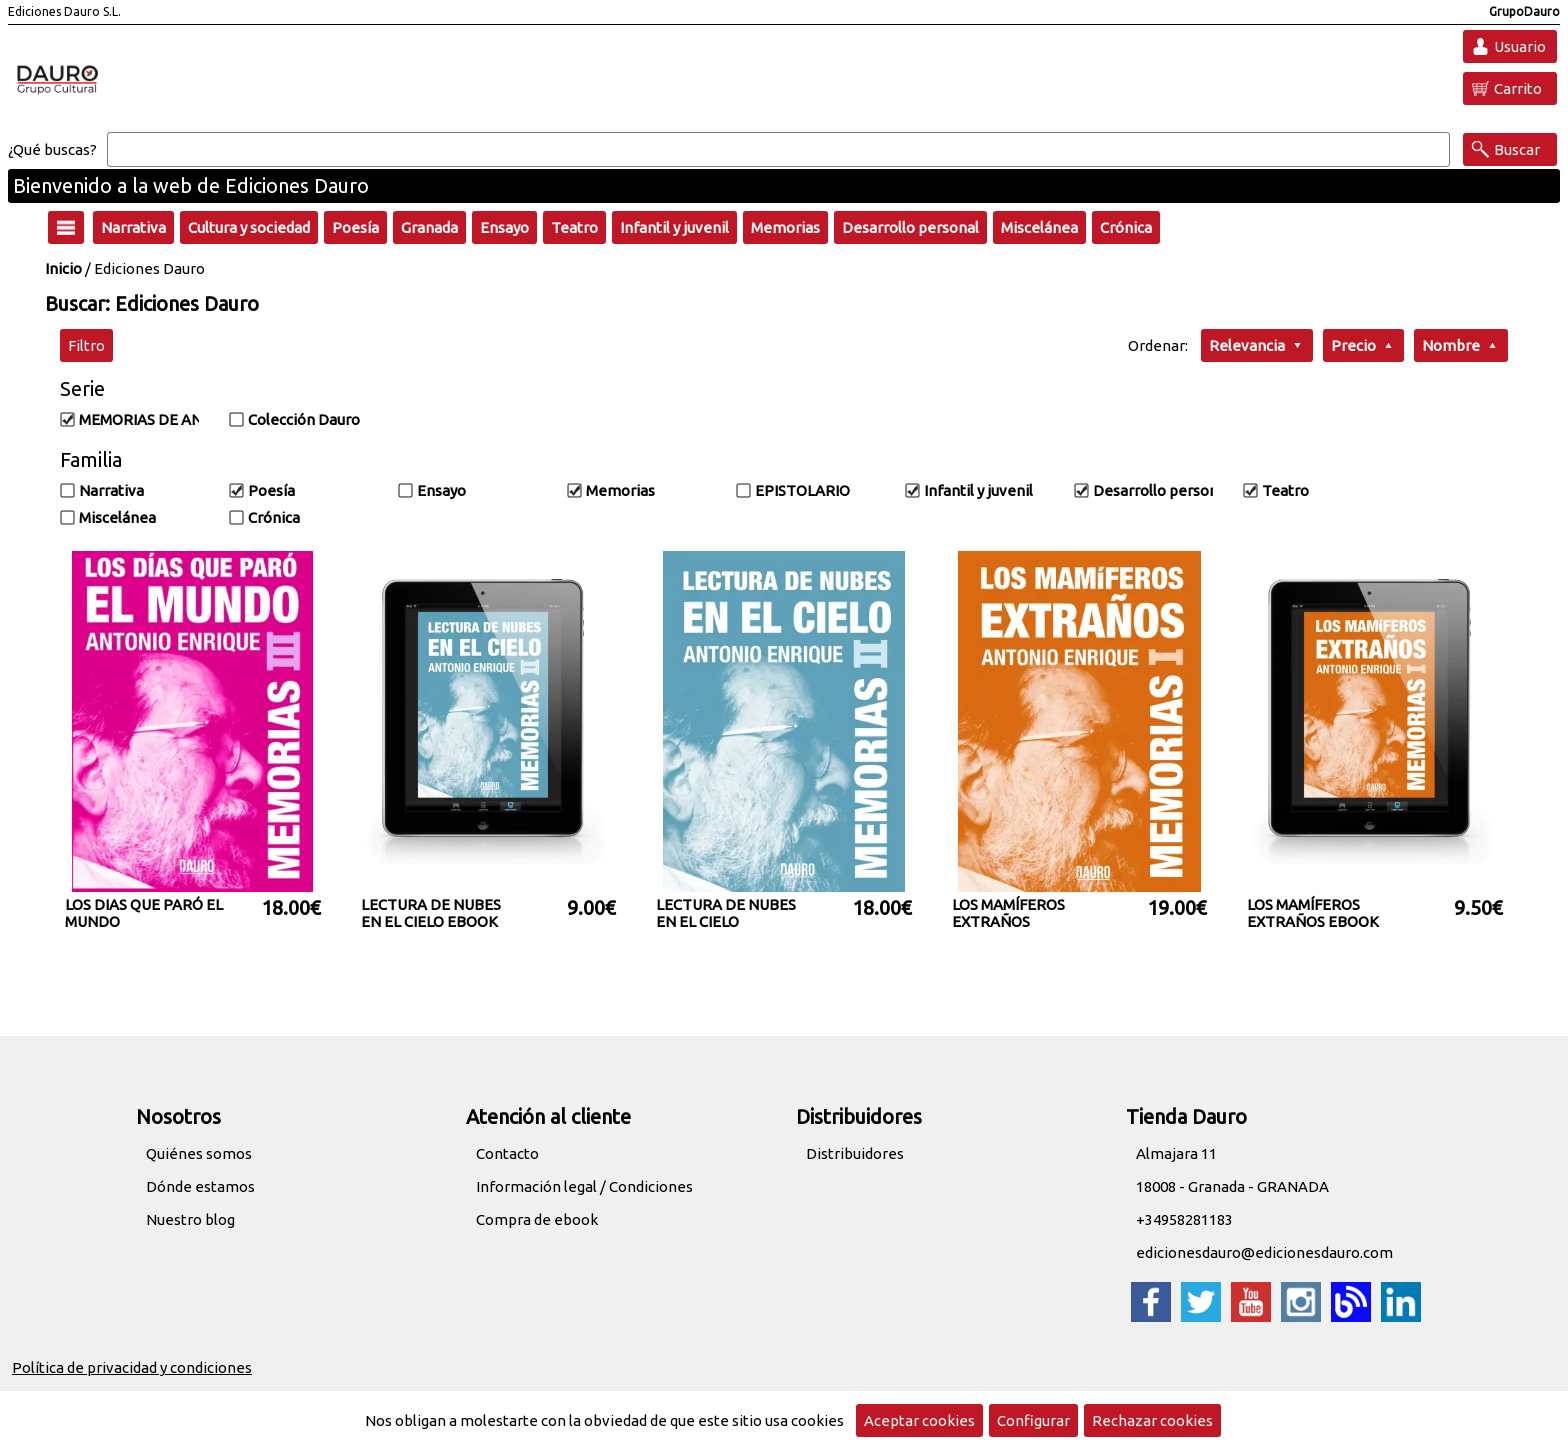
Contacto (507, 1153)
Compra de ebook (537, 1219)
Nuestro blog (190, 1219)
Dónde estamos (200, 1186)
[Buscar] (778, 150)
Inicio (63, 268)
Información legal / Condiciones (584, 1186)
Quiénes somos (199, 1153)
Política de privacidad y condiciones (132, 1367)
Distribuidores (855, 1153)
